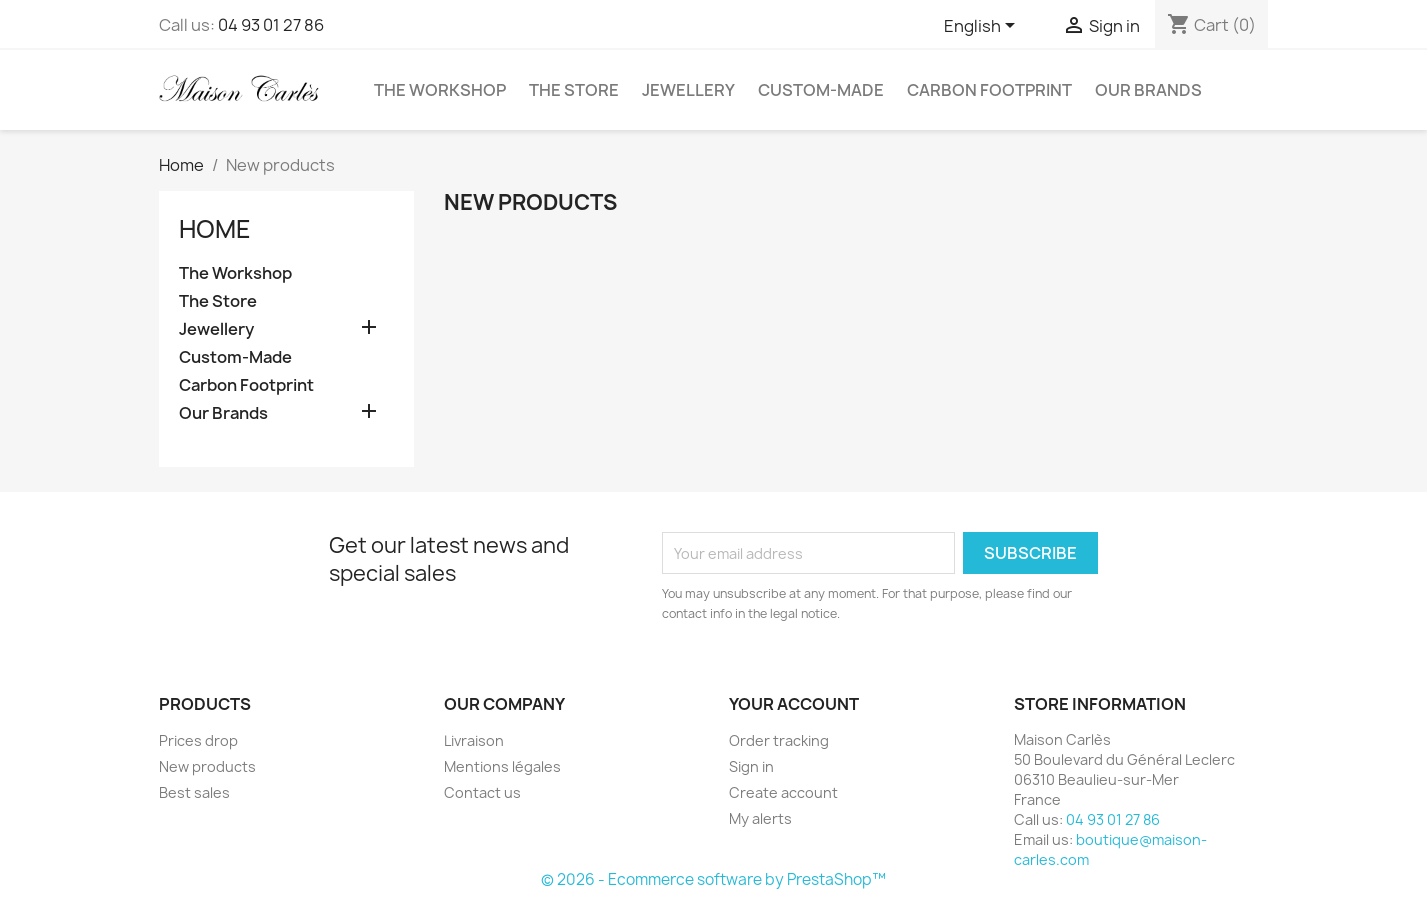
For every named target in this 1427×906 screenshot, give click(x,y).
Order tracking (779, 740)
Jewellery (688, 90)
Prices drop (198, 740)
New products (207, 766)
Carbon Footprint (989, 90)
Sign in (751, 766)
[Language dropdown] (983, 27)
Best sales (194, 792)
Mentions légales (502, 766)
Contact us (482, 792)
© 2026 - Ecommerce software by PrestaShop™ (713, 879)
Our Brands (1148, 90)
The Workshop (440, 90)
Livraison (474, 740)
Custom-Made (821, 90)
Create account (783, 792)
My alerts (760, 818)
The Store (574, 90)
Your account (794, 704)
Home (215, 229)
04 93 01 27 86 (271, 25)
